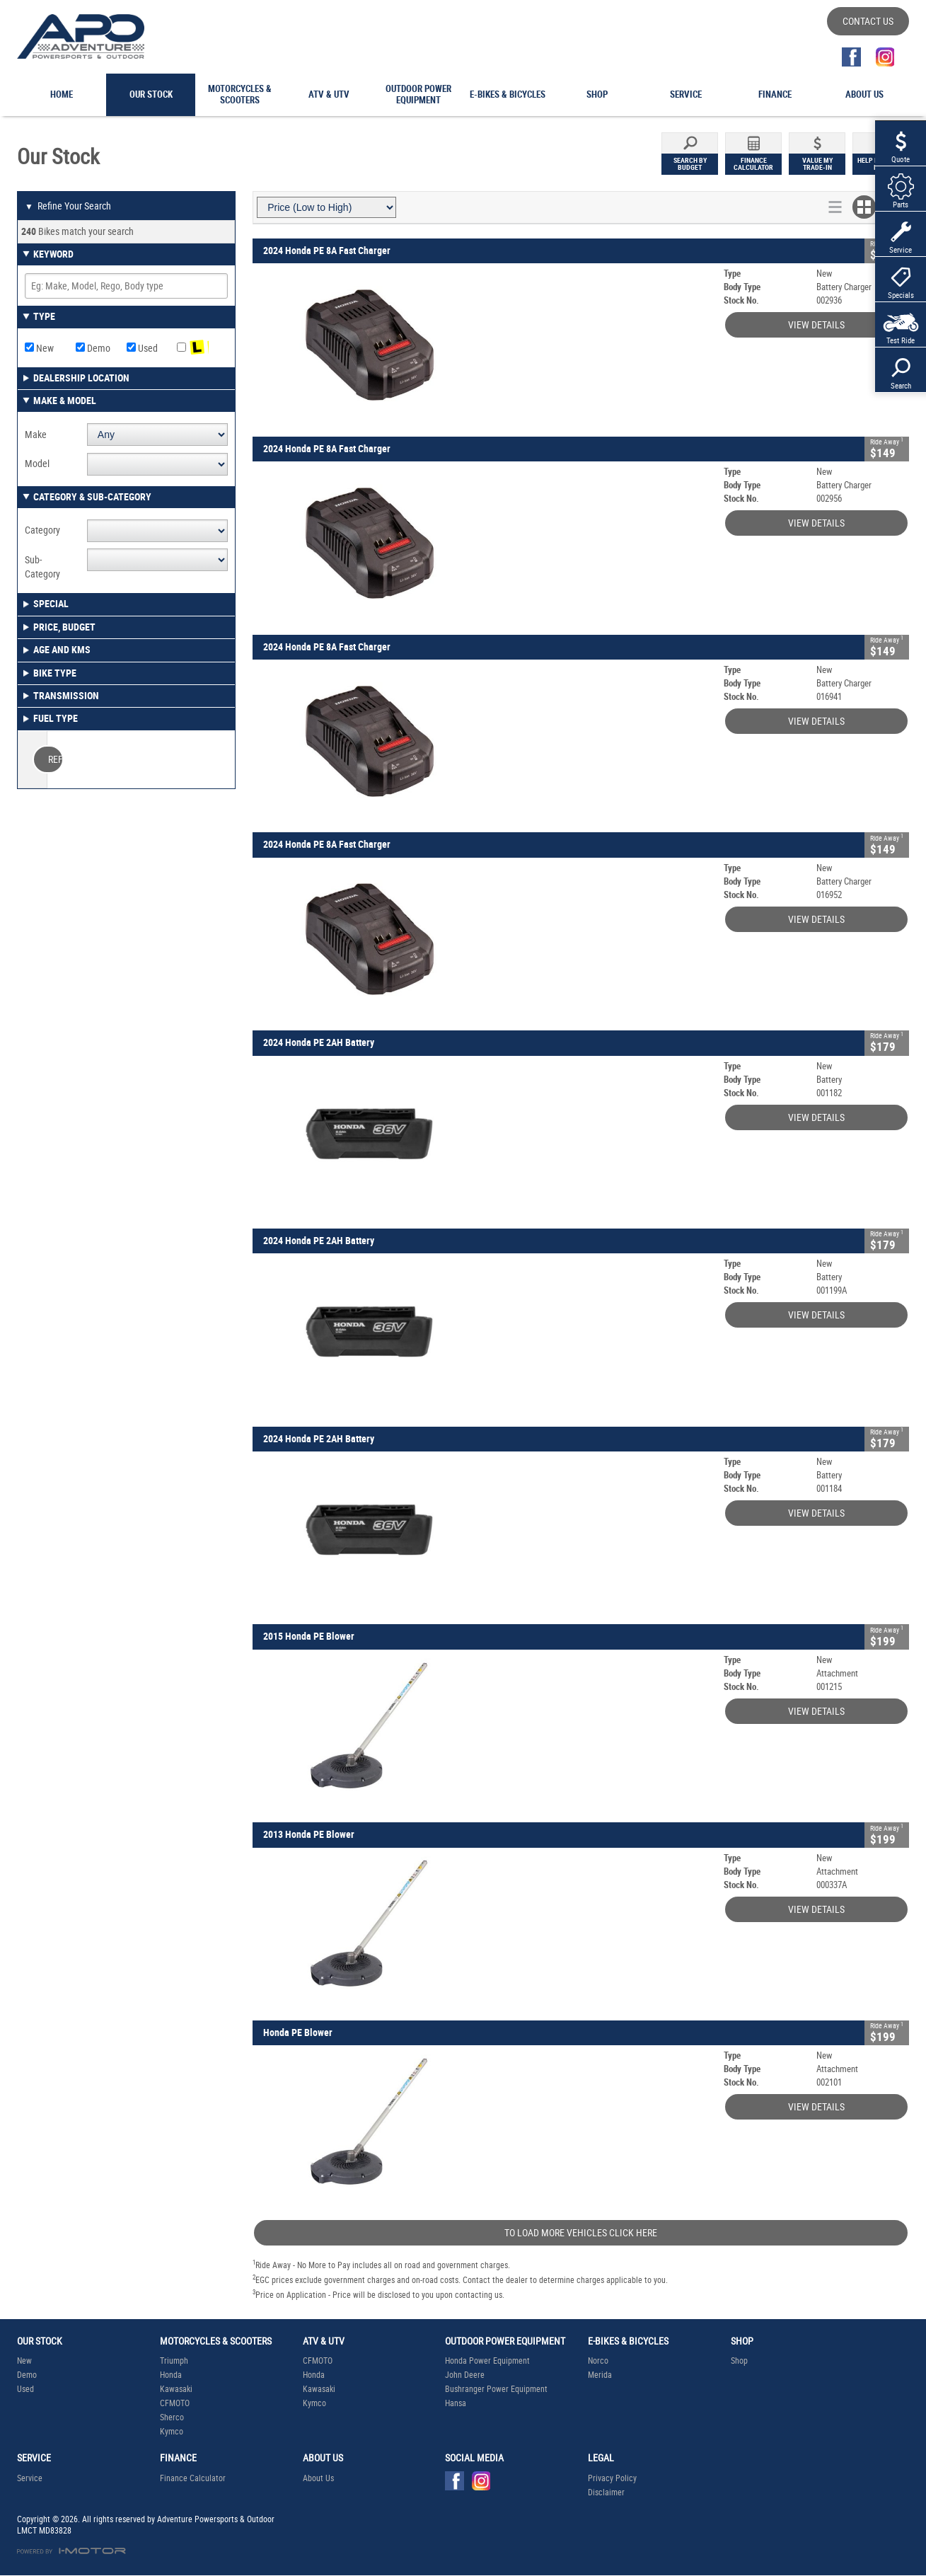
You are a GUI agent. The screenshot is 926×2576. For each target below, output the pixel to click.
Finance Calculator (193, 2478)
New (39, 348)
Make (36, 434)
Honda (171, 2375)
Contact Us (868, 21)
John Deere (465, 2375)
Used (142, 348)
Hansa (455, 2403)
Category (42, 530)
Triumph (174, 2361)
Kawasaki (176, 2389)
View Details (816, 324)
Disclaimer (606, 2492)
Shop (739, 2361)
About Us (318, 2478)
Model (37, 463)
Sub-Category (42, 567)
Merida (600, 2375)
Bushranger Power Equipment (496, 2389)
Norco (598, 2361)
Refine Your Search (68, 207)
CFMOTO (175, 2403)
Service (29, 2478)
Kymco (171, 2432)
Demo (93, 348)
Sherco (172, 2417)
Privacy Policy (612, 2478)
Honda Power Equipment (487, 2361)
